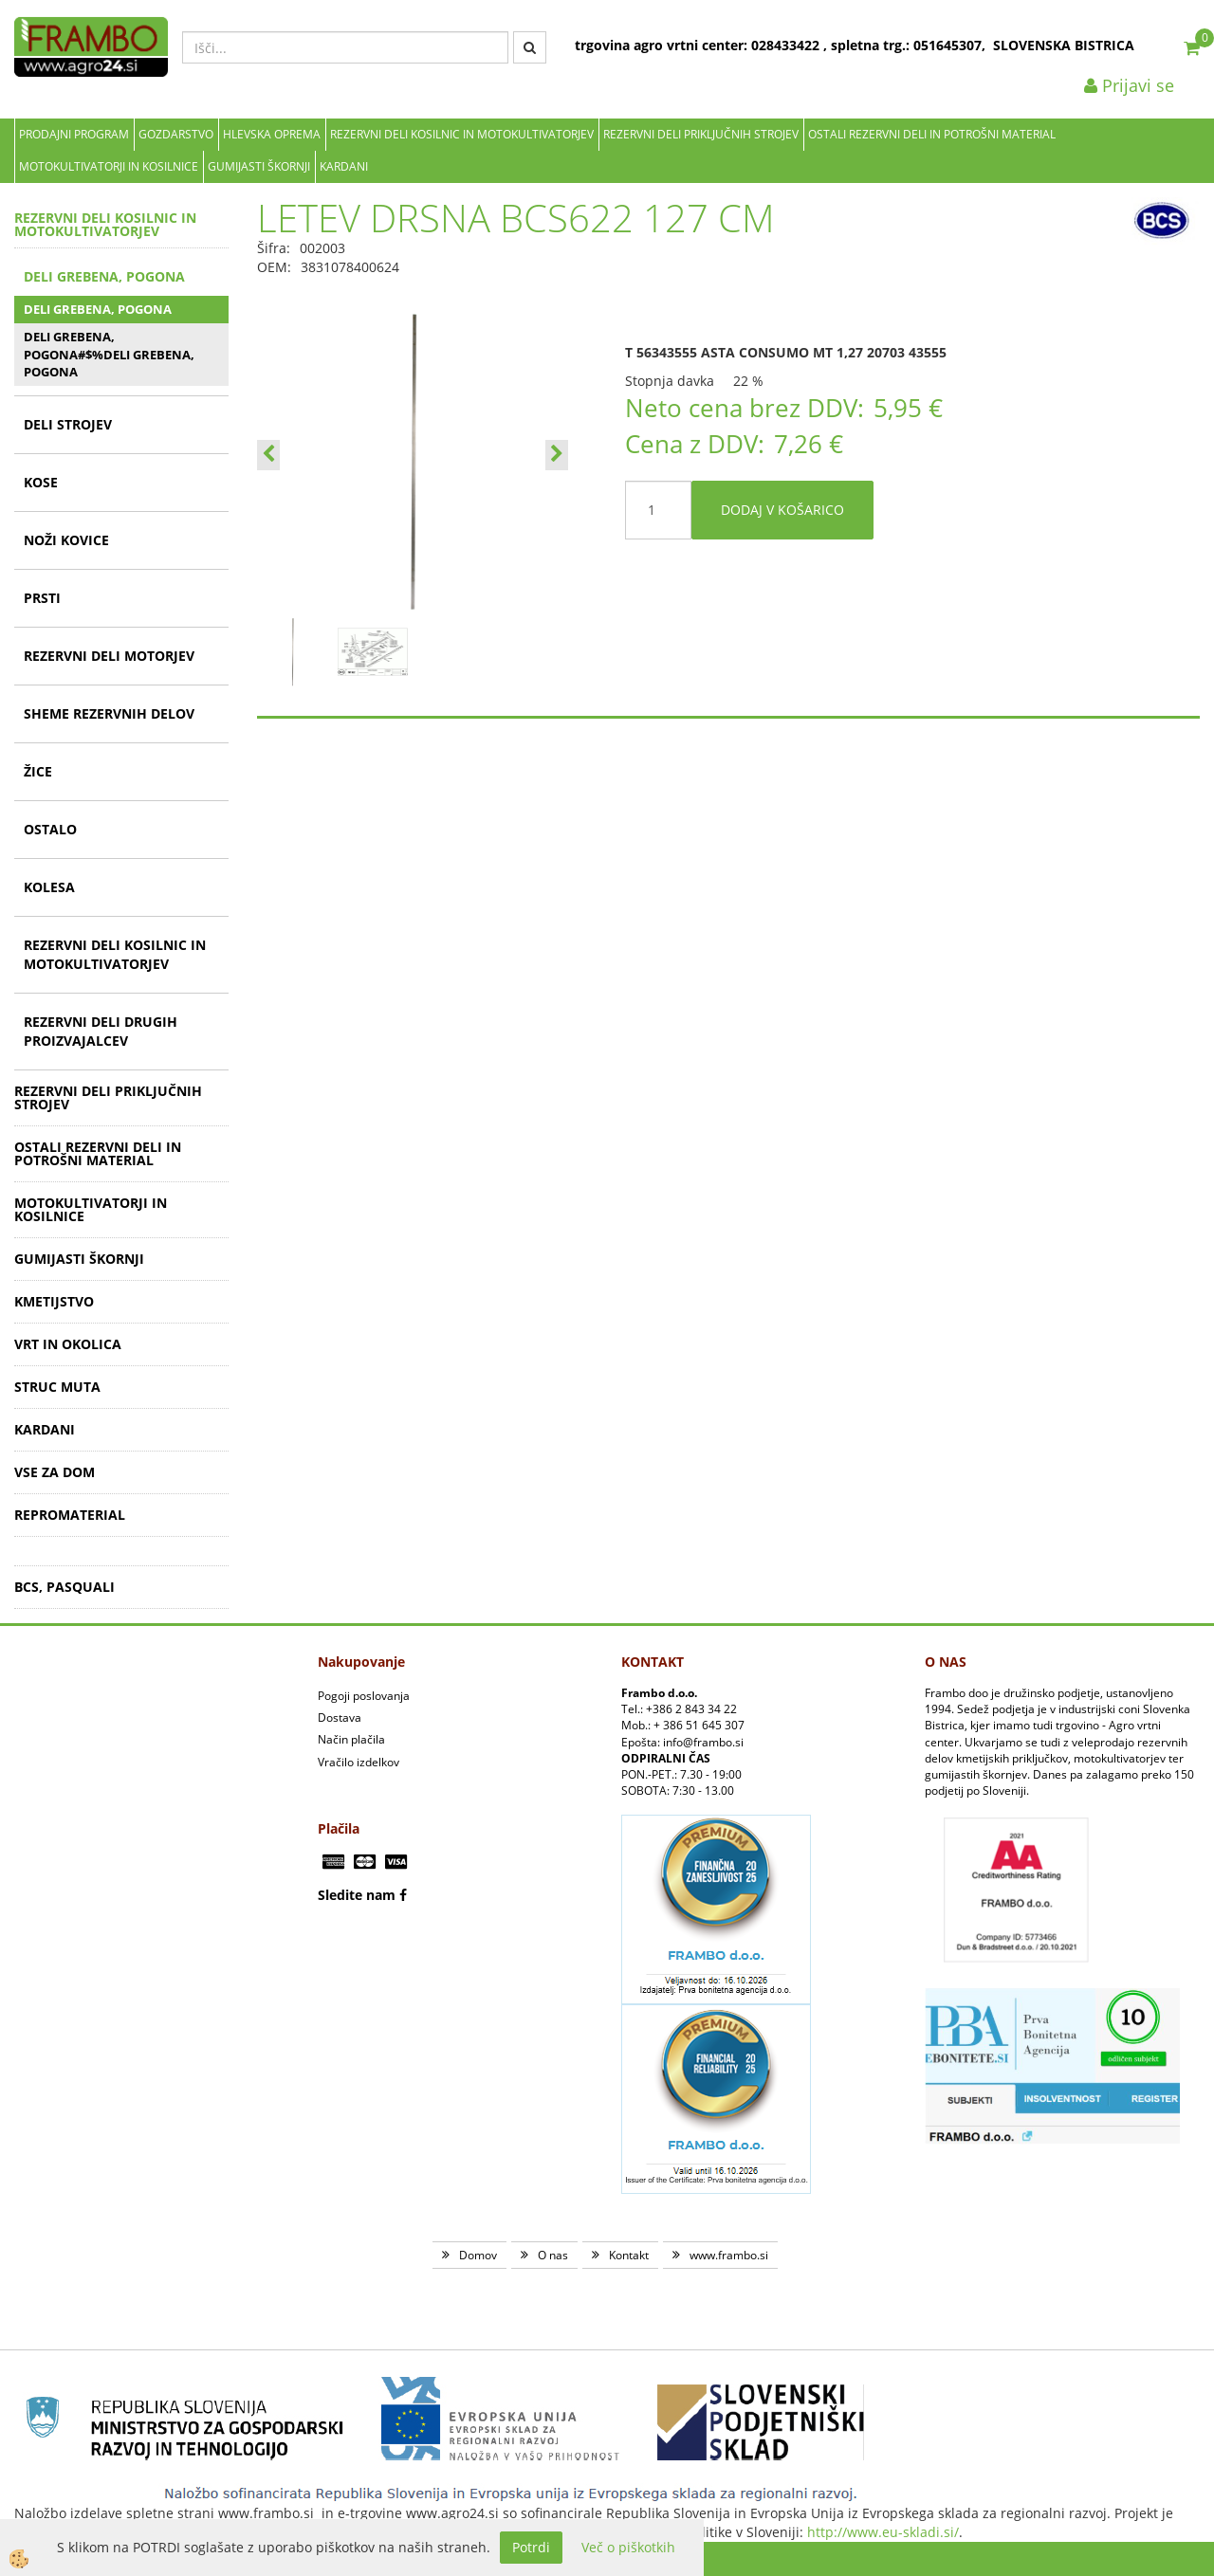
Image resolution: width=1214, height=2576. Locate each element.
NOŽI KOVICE (66, 540)
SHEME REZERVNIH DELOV (109, 713)
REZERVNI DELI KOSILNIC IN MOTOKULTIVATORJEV (462, 134)
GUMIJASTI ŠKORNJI (259, 166)
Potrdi (531, 2547)
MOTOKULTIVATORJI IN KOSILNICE (108, 166)
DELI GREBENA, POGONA (104, 276)
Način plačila (351, 1739)
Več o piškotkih (628, 2547)
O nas (553, 2255)
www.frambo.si (729, 2255)
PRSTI (42, 598)
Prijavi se (1129, 85)
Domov (478, 2255)
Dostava (339, 1717)
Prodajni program (74, 134)
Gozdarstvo (175, 134)
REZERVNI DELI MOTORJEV (109, 656)
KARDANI (344, 166)
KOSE (41, 482)
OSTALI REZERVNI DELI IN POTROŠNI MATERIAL (932, 134)
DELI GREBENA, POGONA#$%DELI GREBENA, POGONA (109, 354)
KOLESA (49, 887)
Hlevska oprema (272, 134)
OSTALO (50, 829)
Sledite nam (356, 1895)
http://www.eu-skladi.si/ (883, 2532)
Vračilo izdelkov (358, 1762)
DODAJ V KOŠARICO (782, 510)
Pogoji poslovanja (364, 1696)
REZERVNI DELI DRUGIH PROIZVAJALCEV (100, 1031)
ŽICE (38, 771)
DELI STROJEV (68, 424)
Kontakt (629, 2255)
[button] (556, 455)
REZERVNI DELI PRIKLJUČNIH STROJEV (701, 134)
